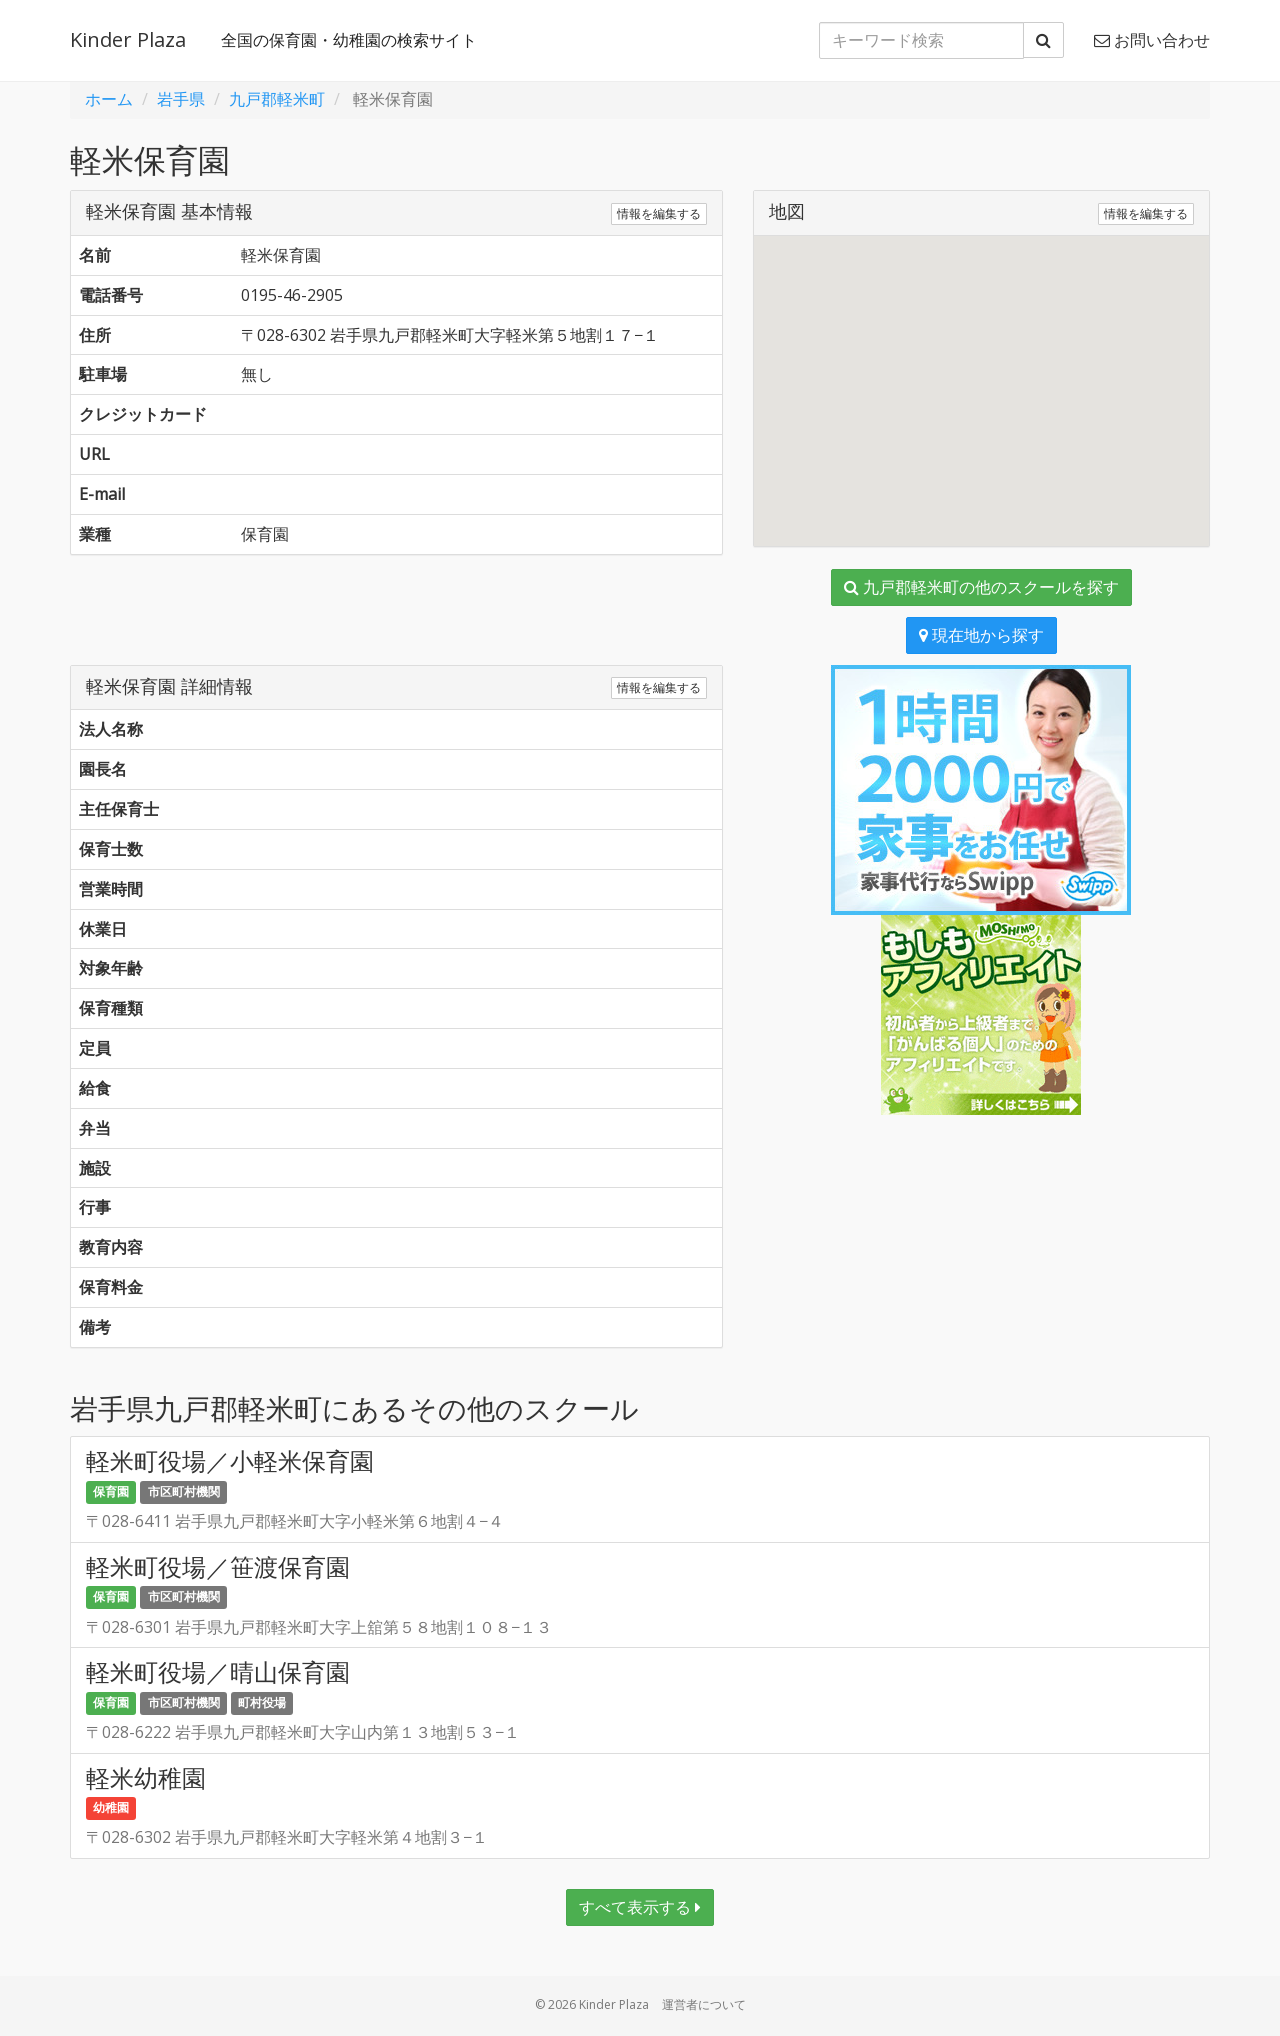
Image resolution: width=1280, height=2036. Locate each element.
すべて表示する (640, 1907)
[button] (981, 372)
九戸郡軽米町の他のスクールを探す (981, 587)
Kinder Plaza (128, 39)
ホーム (109, 99)
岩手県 (181, 99)
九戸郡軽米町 (277, 99)
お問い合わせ (1152, 40)
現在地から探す (981, 635)
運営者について (704, 2004)
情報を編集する (659, 213)
